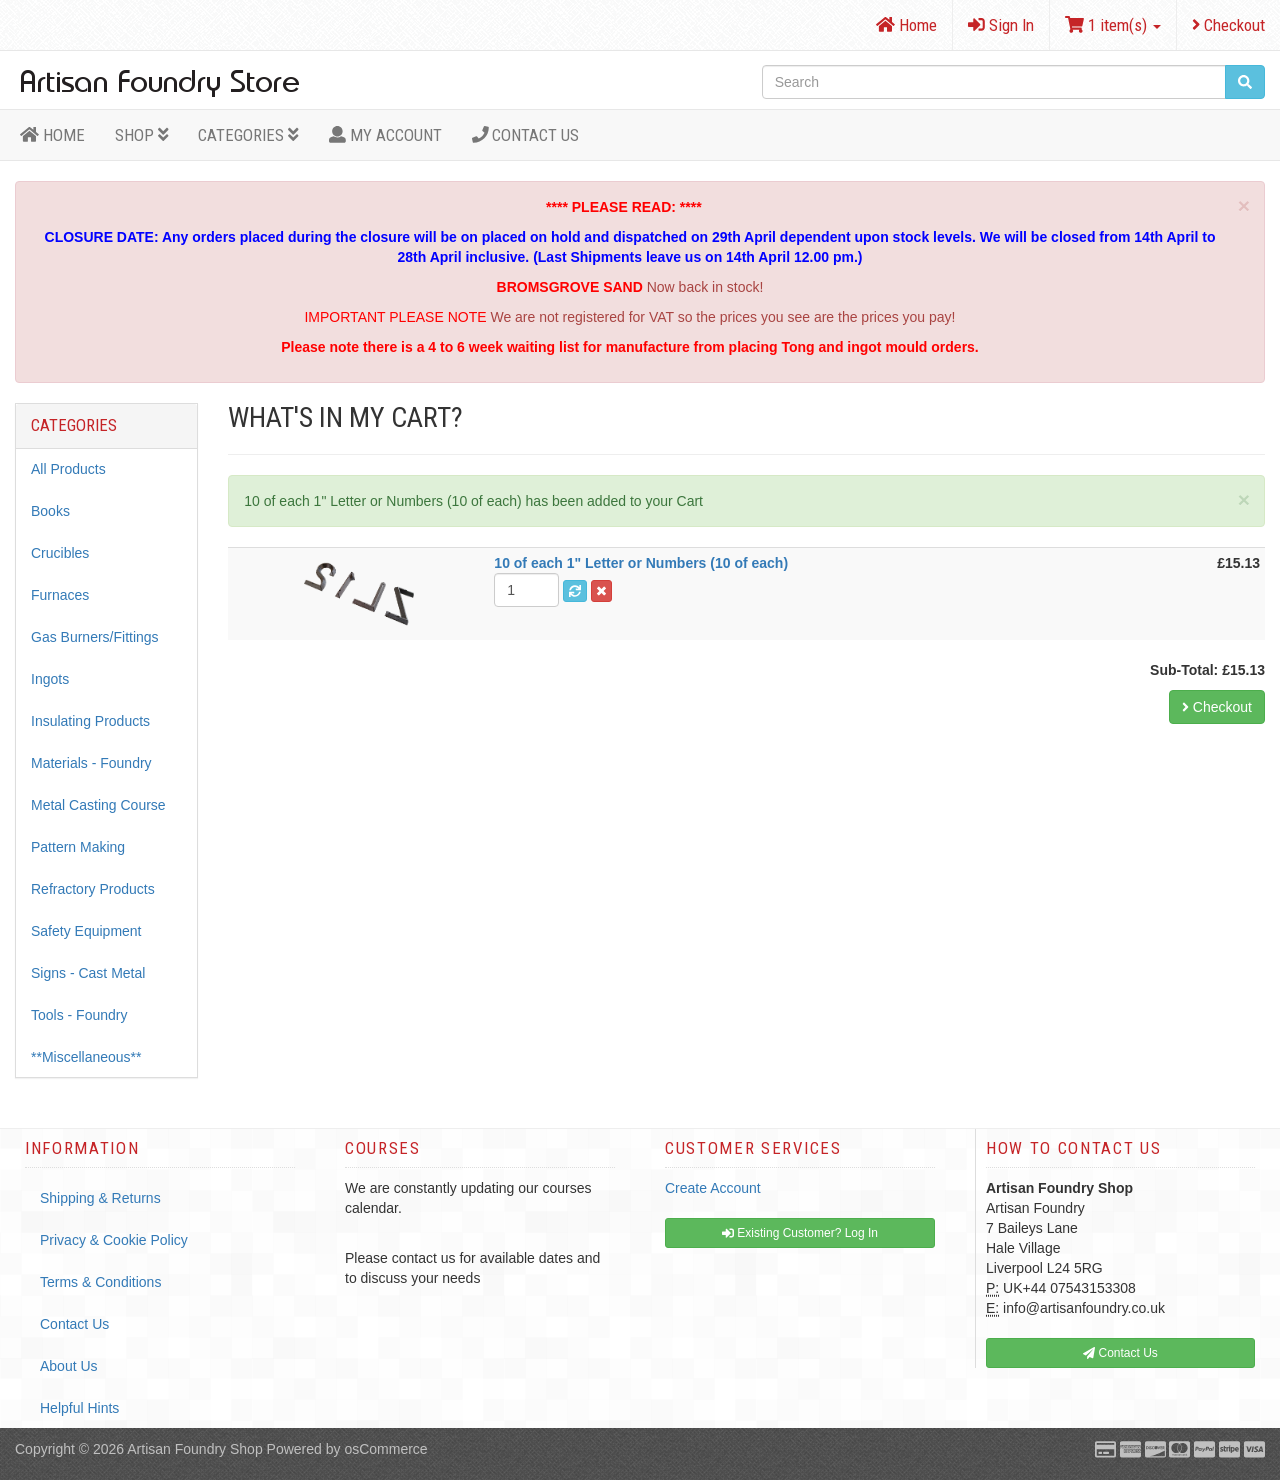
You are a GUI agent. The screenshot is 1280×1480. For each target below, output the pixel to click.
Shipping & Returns (100, 1198)
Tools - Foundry (79, 1015)
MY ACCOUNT (385, 135)
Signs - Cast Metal (88, 973)
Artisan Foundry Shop (194, 1449)
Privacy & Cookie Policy (114, 1240)
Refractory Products (93, 889)
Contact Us (526, 135)
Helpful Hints (79, 1408)
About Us (69, 1366)
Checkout (1228, 25)
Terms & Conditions (100, 1282)
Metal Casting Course (98, 805)
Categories (248, 135)
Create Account (713, 1188)
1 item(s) (1113, 25)
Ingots (50, 679)
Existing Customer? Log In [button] (800, 1233)
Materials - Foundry (91, 763)
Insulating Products (90, 721)
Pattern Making (78, 847)
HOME (52, 135)
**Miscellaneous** (86, 1057)
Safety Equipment (86, 931)
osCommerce (385, 1449)
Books (50, 511)
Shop (142, 135)
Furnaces (60, 595)
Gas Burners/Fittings (95, 637)
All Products (68, 469)
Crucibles (60, 553)
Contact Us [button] (1120, 1353)
